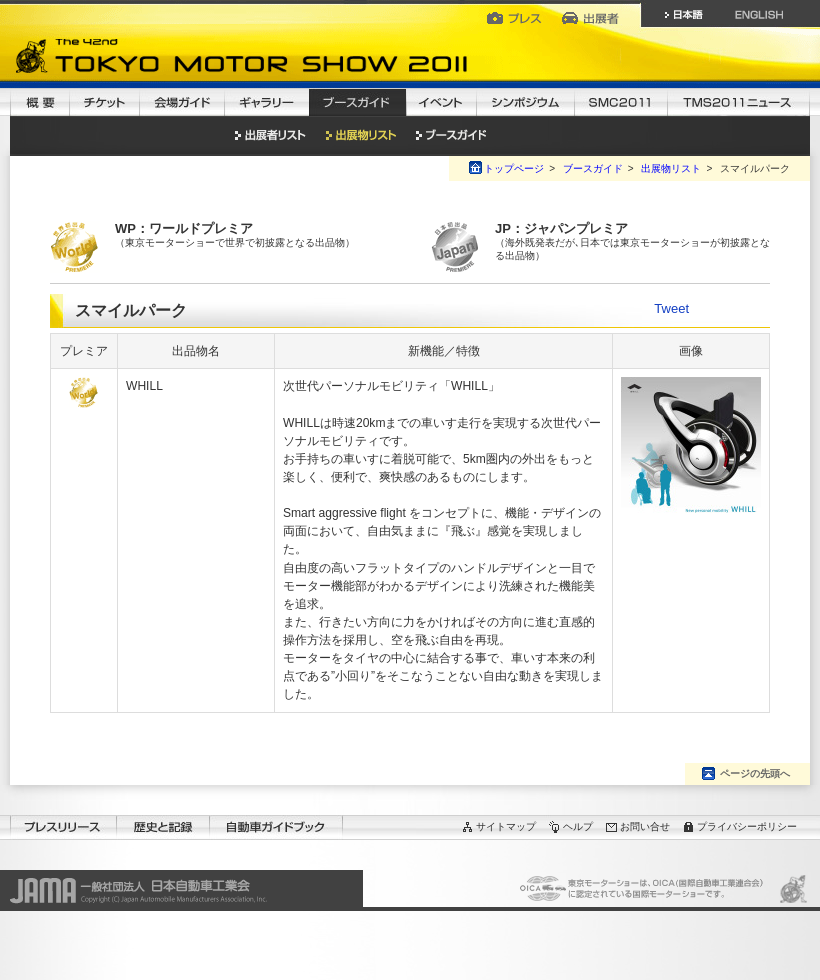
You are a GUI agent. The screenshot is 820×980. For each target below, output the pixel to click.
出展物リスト (671, 168)
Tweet (671, 308)
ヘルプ (578, 826)
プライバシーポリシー (747, 826)
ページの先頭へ (755, 773)
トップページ (514, 168)
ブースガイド (593, 168)
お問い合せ (645, 826)
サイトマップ (506, 826)
